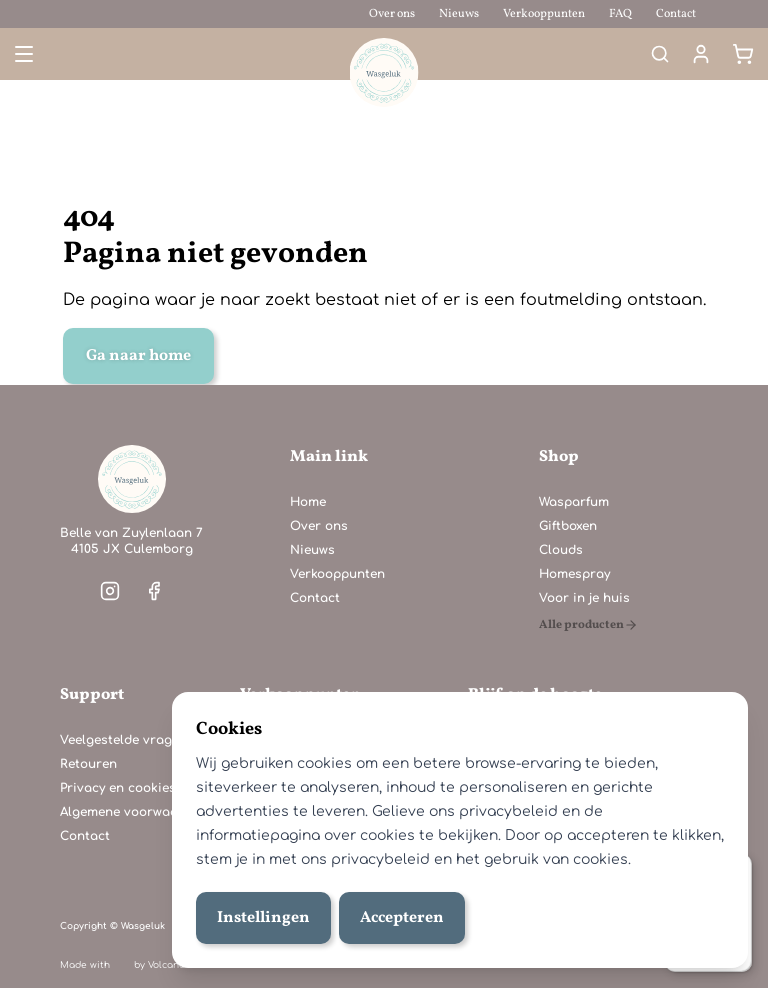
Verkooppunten (544, 14)
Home (308, 502)
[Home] (132, 479)
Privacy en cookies (118, 788)
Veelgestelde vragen (123, 740)
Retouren (88, 764)
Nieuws (459, 14)
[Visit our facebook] (154, 591)
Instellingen (263, 918)
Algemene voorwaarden (133, 812)
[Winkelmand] (743, 54)
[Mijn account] (701, 54)
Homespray (574, 574)
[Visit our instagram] (110, 591)
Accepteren (402, 918)
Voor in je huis (584, 598)
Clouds (561, 550)
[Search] (660, 54)
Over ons (392, 14)
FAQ (620, 14)
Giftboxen (568, 526)
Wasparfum (574, 502)
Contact (676, 14)
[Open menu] (22, 54)
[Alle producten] (588, 625)
